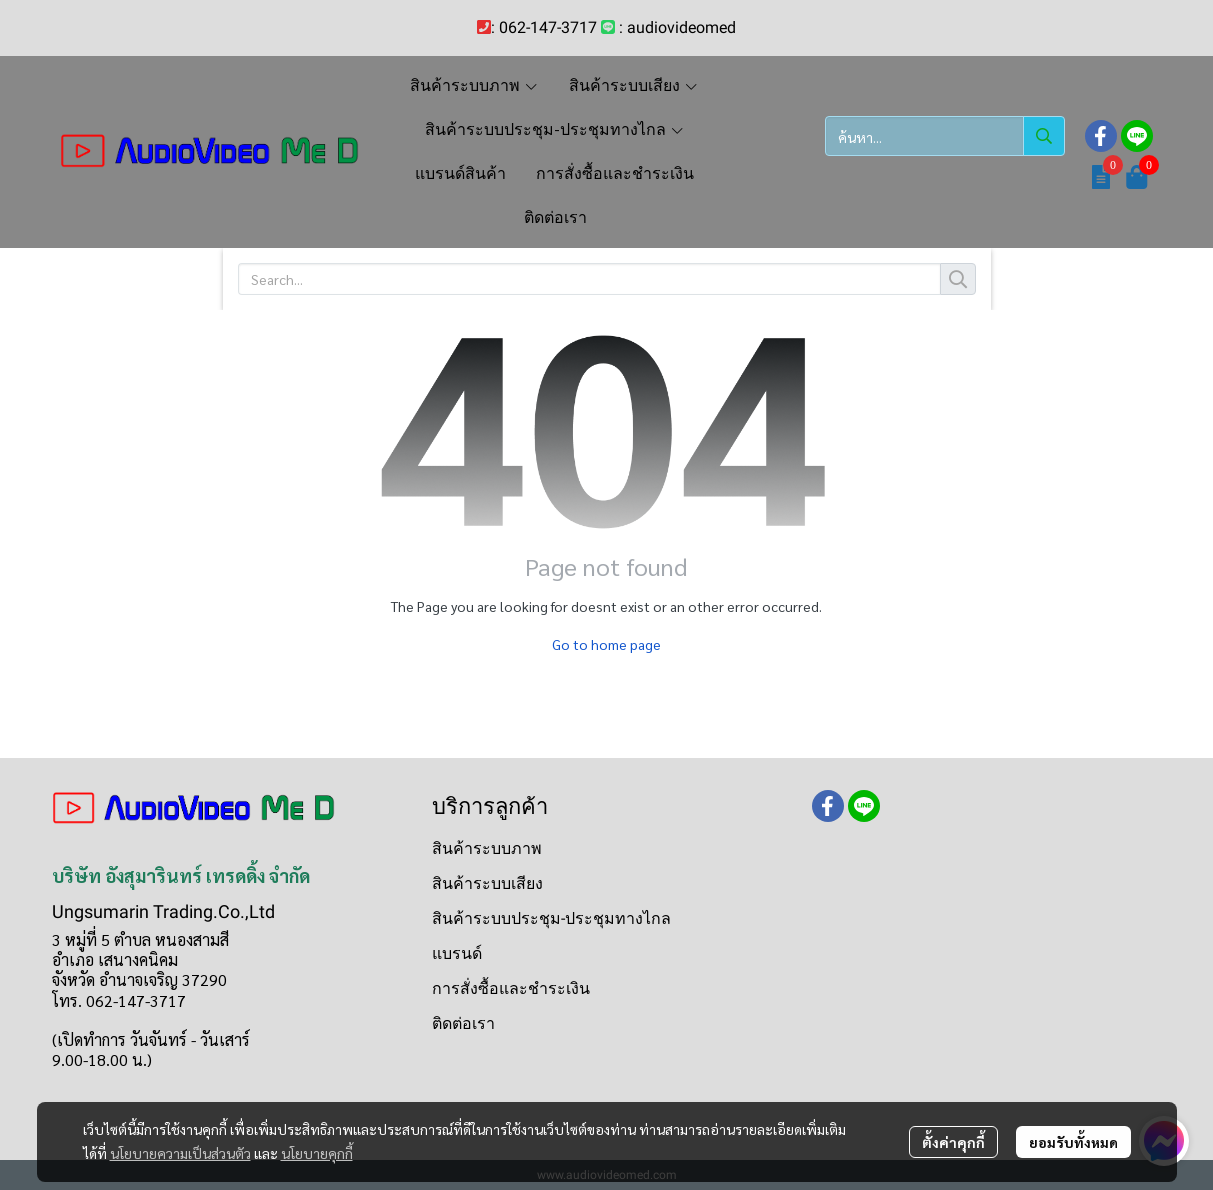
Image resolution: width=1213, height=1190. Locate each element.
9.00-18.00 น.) (102, 1059)
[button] (945, 136)
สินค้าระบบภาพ (487, 848)
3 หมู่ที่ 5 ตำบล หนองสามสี (140, 939)
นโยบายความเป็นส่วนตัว (180, 1153)
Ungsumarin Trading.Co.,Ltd (163, 911)
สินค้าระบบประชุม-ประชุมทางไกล (551, 918)
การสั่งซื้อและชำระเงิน (511, 988)
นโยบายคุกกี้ (317, 1153)
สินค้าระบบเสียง (487, 883)
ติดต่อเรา (463, 1023)
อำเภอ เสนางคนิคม (115, 959)
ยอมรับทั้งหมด (1073, 1142)
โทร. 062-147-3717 (119, 1000)
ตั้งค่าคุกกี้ (953, 1142)
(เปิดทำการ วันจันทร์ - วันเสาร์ (151, 1039)
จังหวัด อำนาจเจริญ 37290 (139, 979)
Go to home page (606, 644)
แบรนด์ (457, 953)
